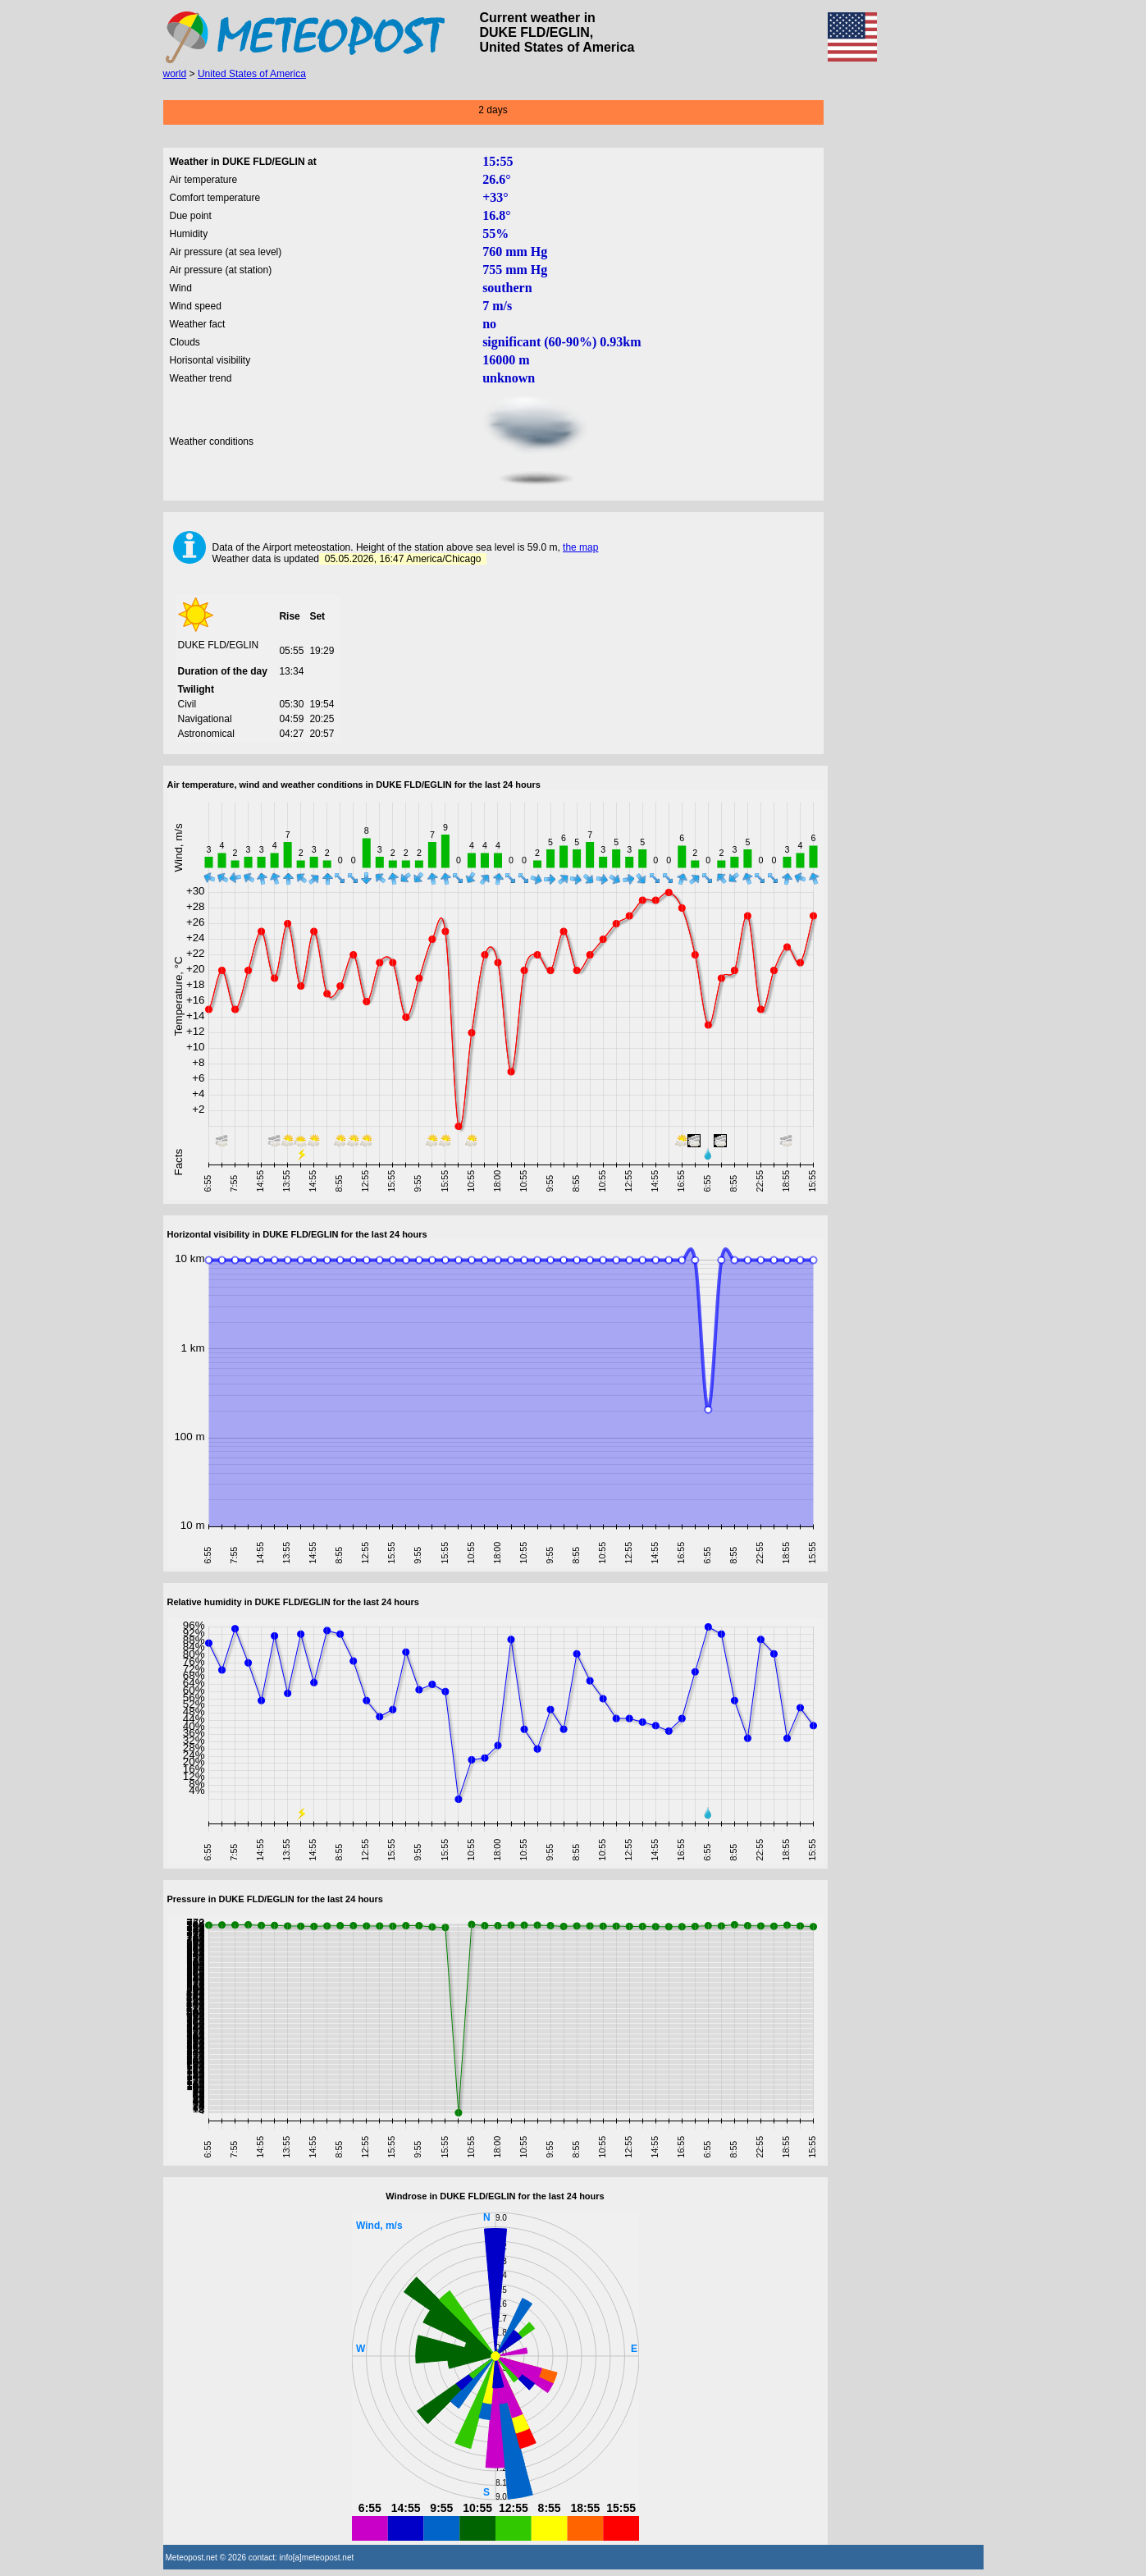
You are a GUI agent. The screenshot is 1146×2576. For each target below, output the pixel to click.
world (175, 74)
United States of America (252, 74)
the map (580, 547)
